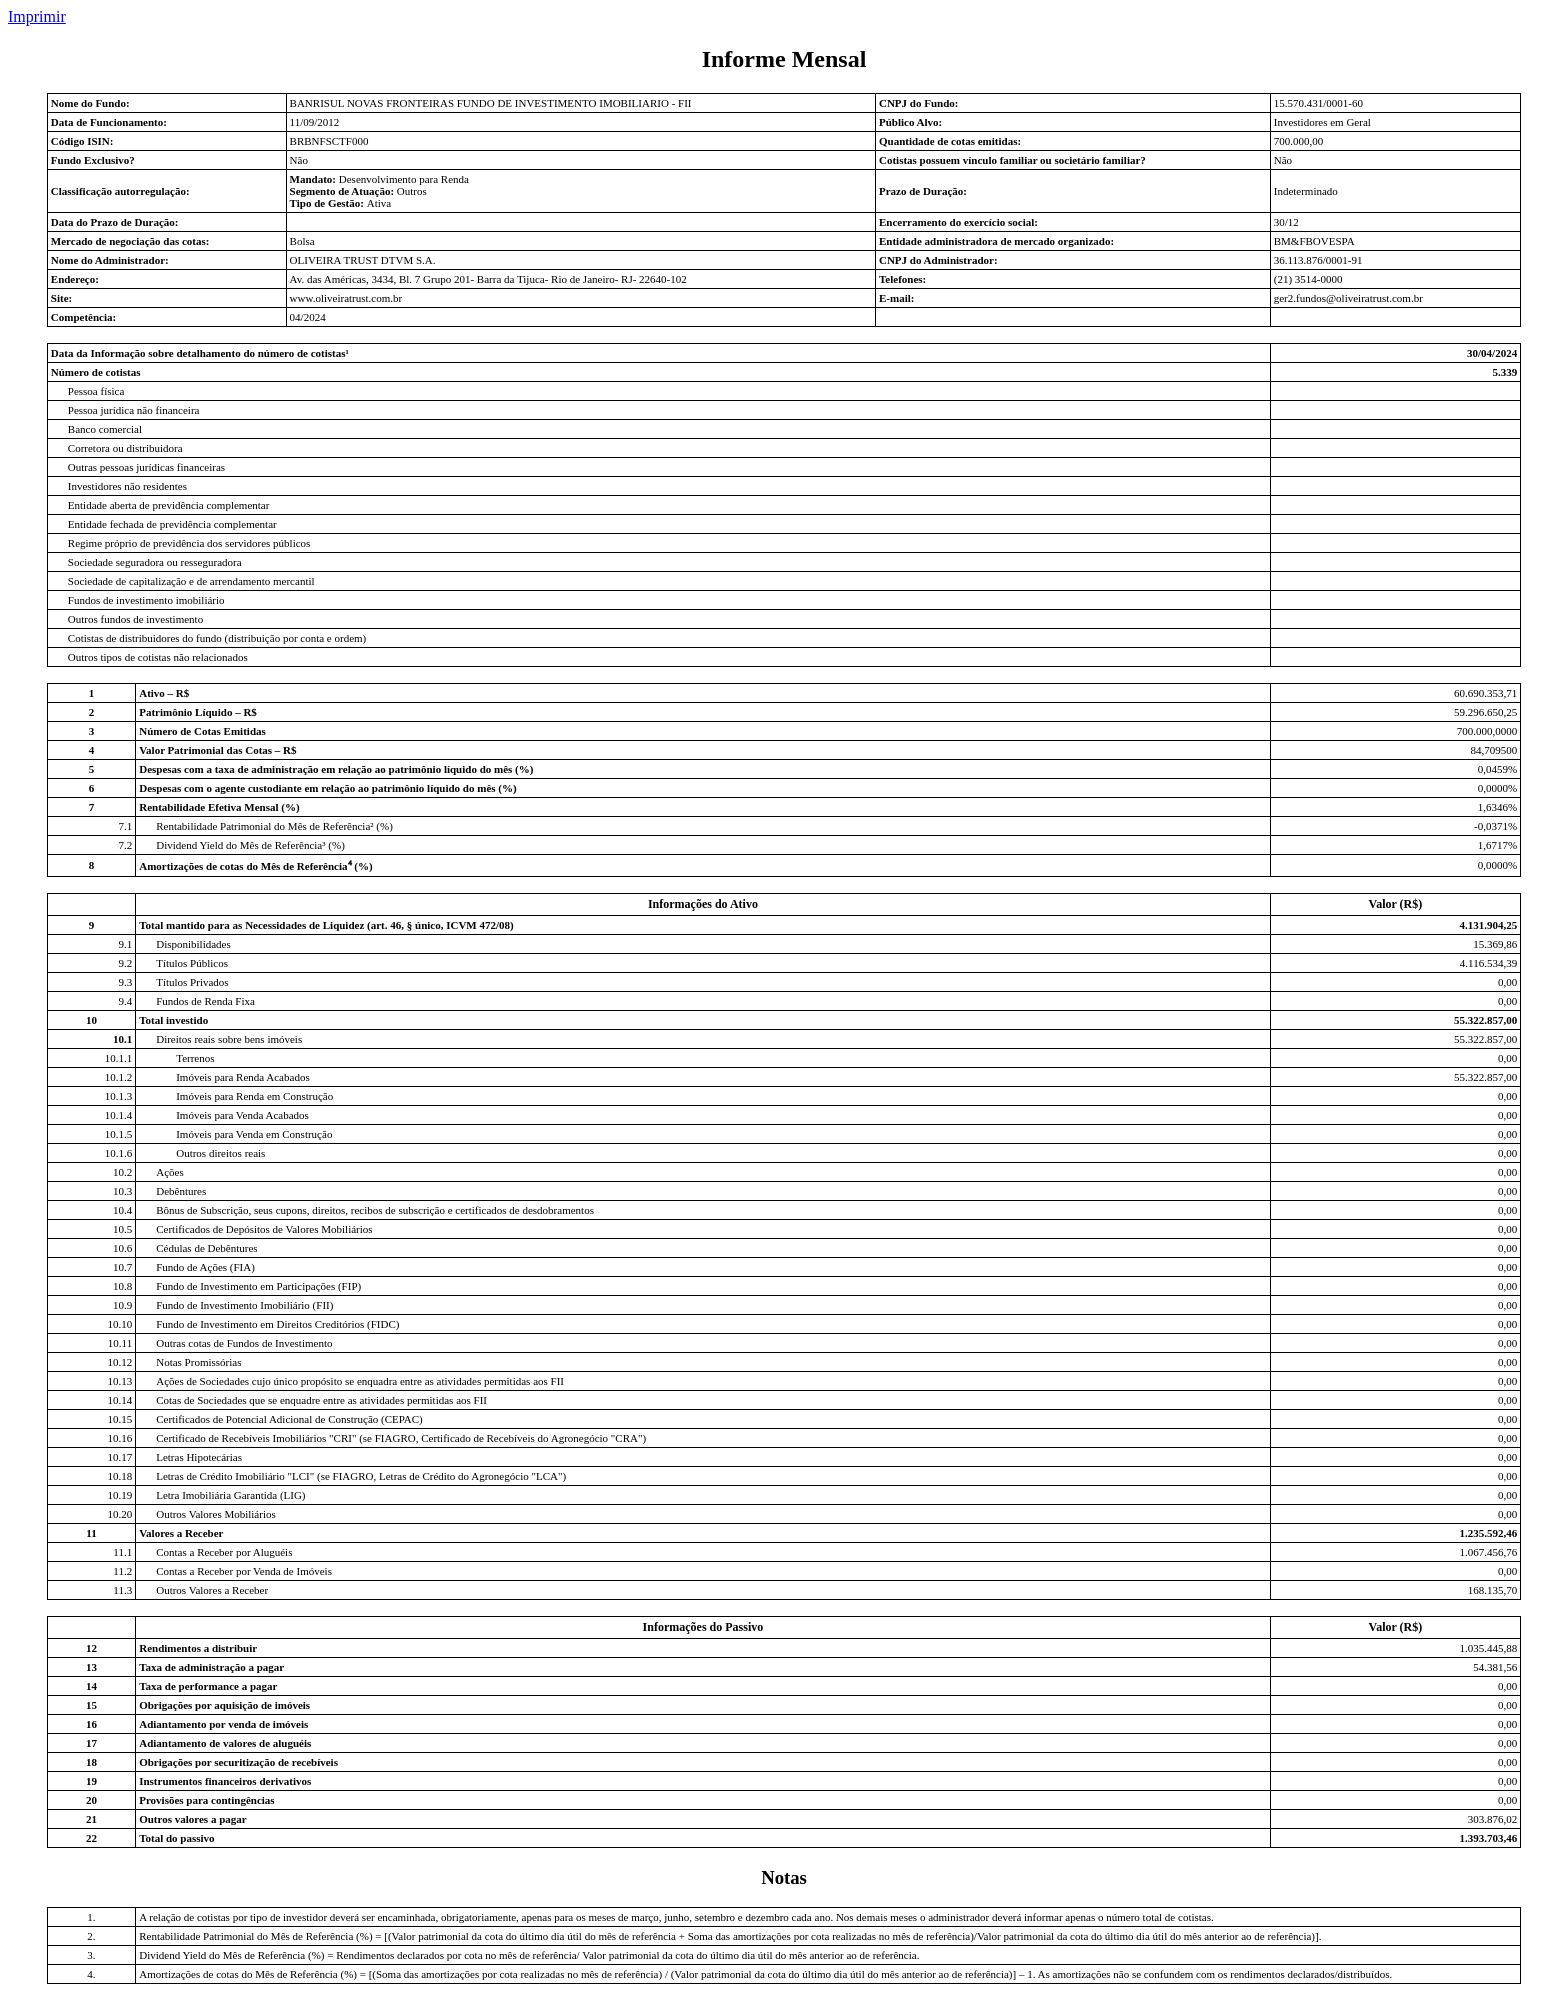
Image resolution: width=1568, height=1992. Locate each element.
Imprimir (37, 16)
